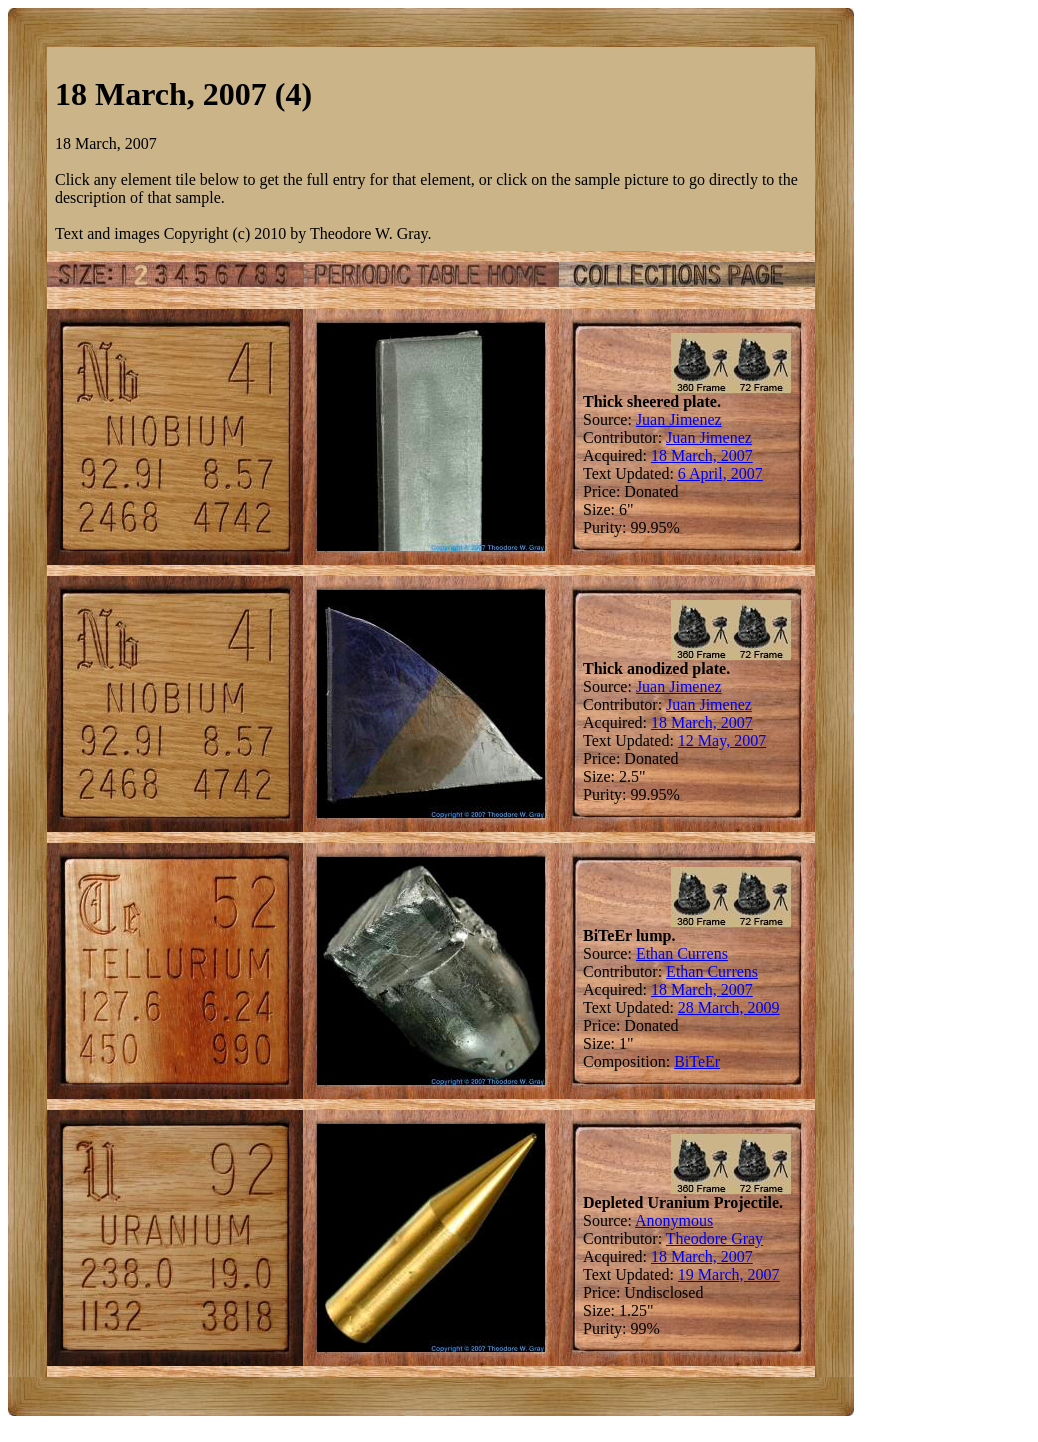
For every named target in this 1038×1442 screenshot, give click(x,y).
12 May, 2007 (722, 740)
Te (697, 1061)
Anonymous (674, 1220)
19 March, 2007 (729, 1274)
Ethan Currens (682, 953)
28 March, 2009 (729, 1007)
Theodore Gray (714, 1238)
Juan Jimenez (679, 419)
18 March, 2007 (702, 455)
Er (712, 1061)
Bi (681, 1061)
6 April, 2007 (720, 473)
